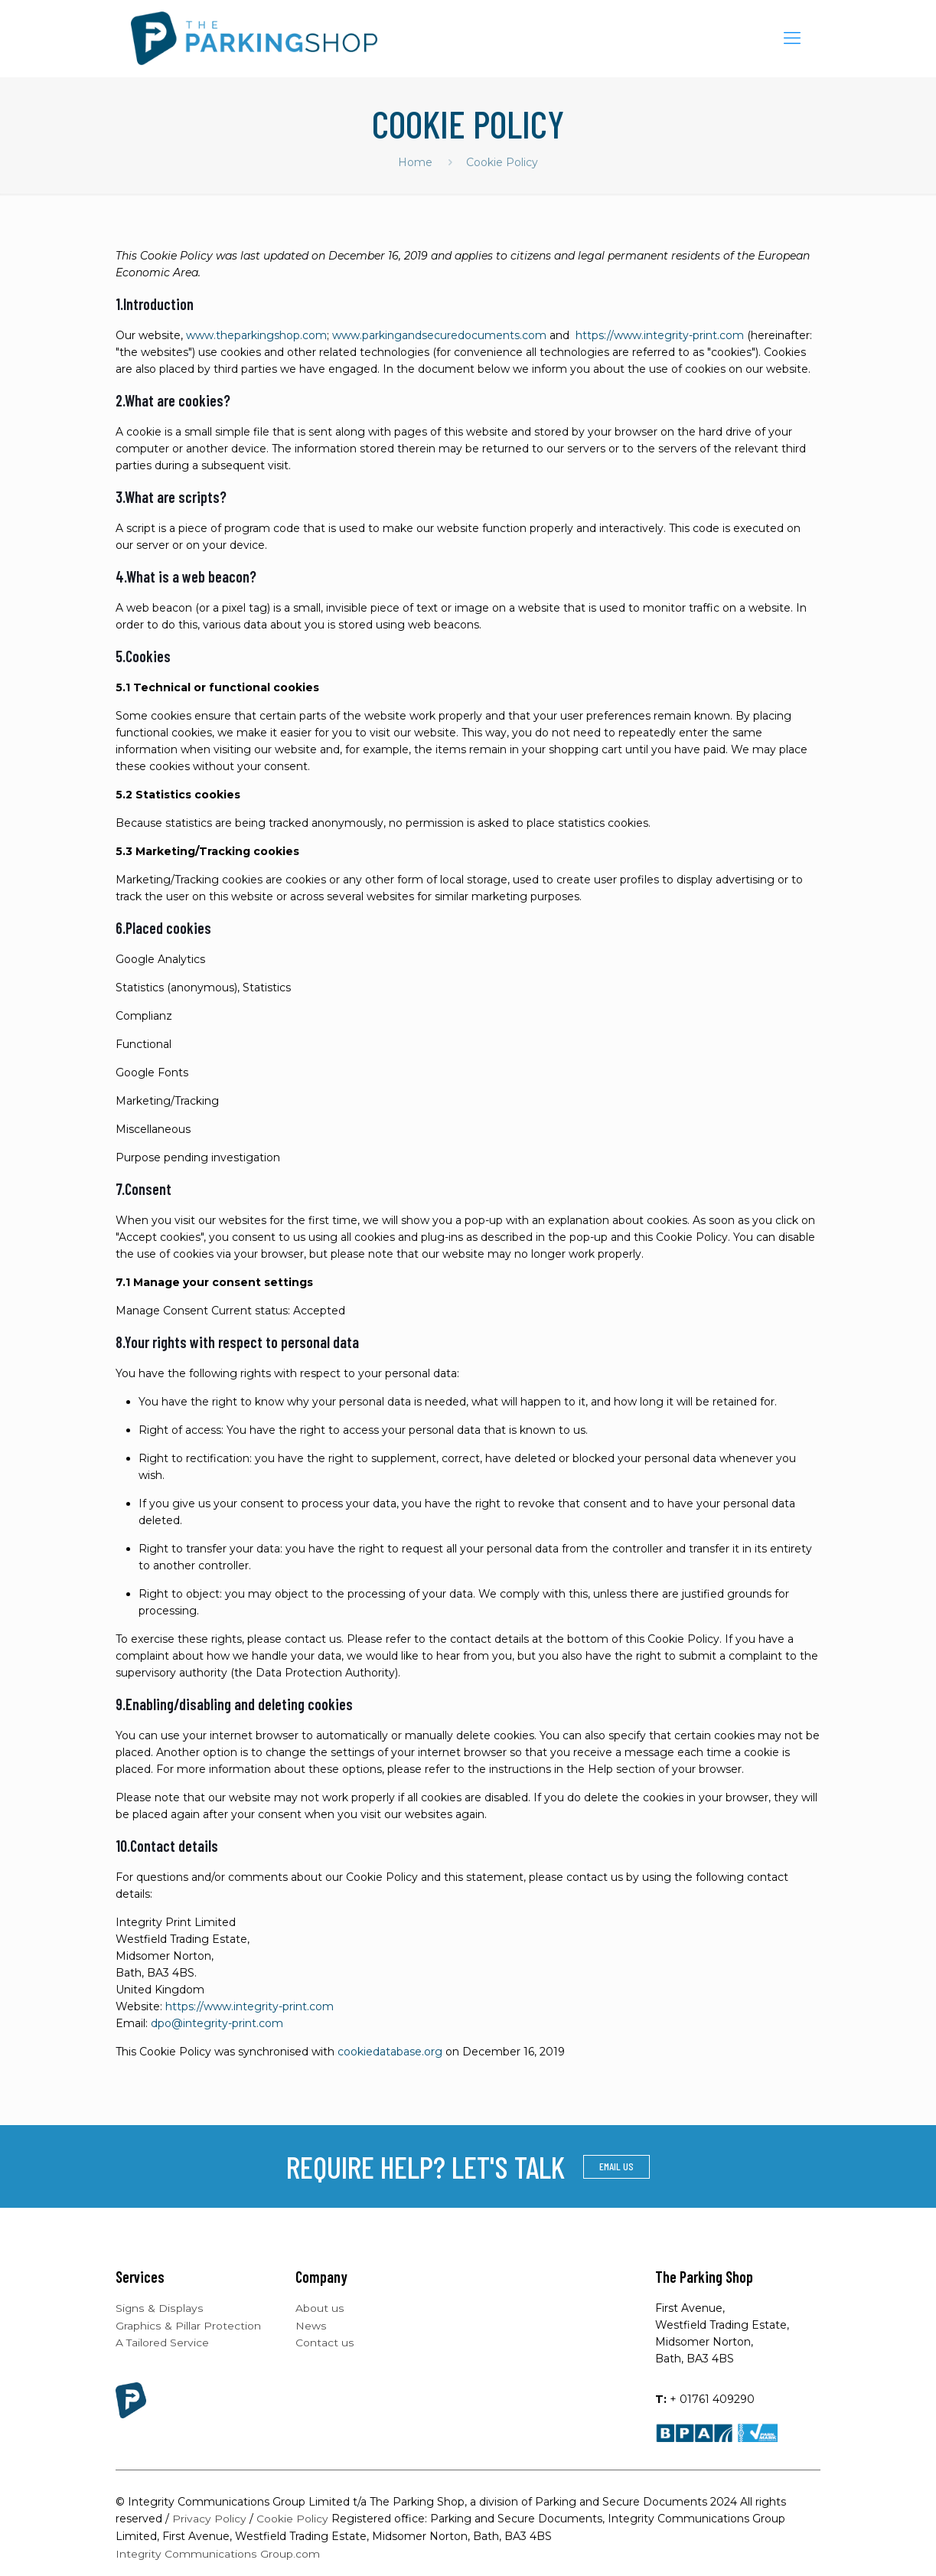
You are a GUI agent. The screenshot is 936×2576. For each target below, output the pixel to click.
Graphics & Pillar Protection (188, 2325)
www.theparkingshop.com (256, 335)
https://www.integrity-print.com (660, 335)
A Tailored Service (163, 2342)
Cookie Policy (292, 2518)
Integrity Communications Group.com (218, 2552)
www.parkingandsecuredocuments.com (439, 335)
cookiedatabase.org (390, 2052)
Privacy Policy (209, 2518)
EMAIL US (616, 2166)
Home (415, 162)
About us (319, 2308)
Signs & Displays (159, 2308)
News (310, 2325)
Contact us (324, 2342)
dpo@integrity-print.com (217, 2023)
